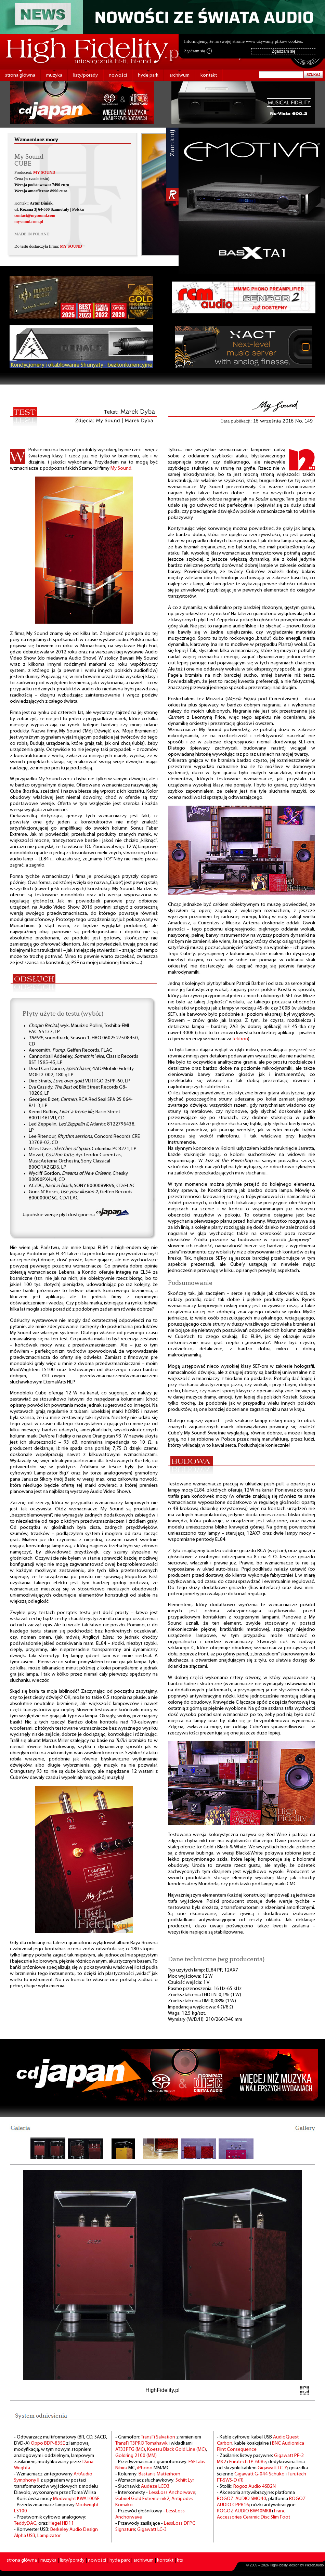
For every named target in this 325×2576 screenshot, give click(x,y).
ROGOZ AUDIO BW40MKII (244, 2511)
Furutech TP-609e (247, 2461)
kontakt (208, 75)
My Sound (120, 468)
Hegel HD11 (61, 2523)
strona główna (20, 75)
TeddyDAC (25, 2523)
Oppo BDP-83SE (48, 2443)
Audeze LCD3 (155, 2486)
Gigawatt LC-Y (272, 2468)
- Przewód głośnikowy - (140, 2511)
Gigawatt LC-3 (152, 2529)
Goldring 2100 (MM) (136, 2455)
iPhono (145, 2468)
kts (180, 2560)
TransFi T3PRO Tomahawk (141, 2443)
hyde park (148, 75)
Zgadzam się (198, 51)
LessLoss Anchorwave (172, 2492)
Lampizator (49, 2535)
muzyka (54, 75)
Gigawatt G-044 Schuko (259, 2474)
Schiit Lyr (185, 2480)
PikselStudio (314, 2565)
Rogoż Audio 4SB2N (254, 2486)
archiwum (179, 75)
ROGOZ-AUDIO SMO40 (241, 2498)
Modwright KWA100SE (76, 2498)
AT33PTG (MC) (130, 2449)
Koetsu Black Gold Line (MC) (176, 2449)
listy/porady (85, 75)
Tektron (240, 1039)
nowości (118, 75)
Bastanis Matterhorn (159, 2474)
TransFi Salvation (158, 2437)
